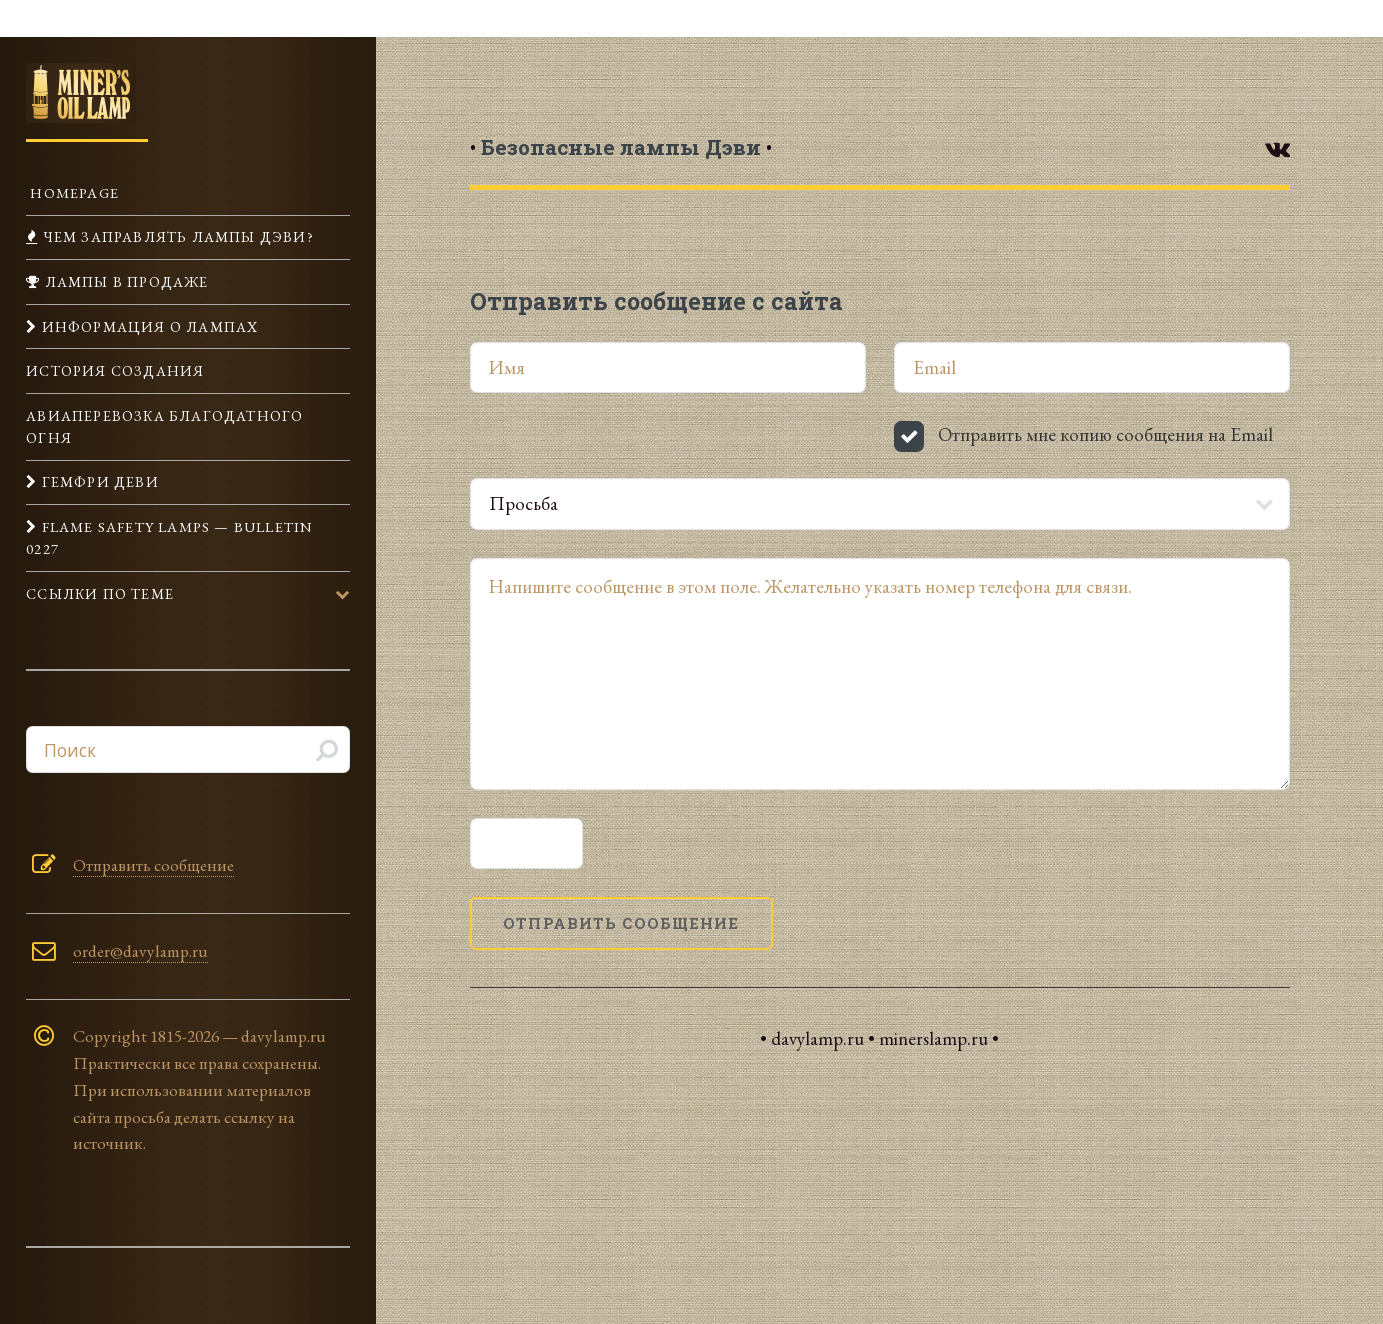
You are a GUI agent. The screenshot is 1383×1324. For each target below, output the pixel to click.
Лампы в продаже (124, 281)
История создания (115, 370)
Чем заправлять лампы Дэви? (175, 236)
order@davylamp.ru (140, 951)
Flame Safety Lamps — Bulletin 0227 (169, 537)
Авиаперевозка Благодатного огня (164, 426)
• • (621, 147)
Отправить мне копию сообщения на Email (1105, 434)
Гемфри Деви (97, 481)
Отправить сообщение (153, 865)
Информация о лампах (147, 326)
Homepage (72, 192)
